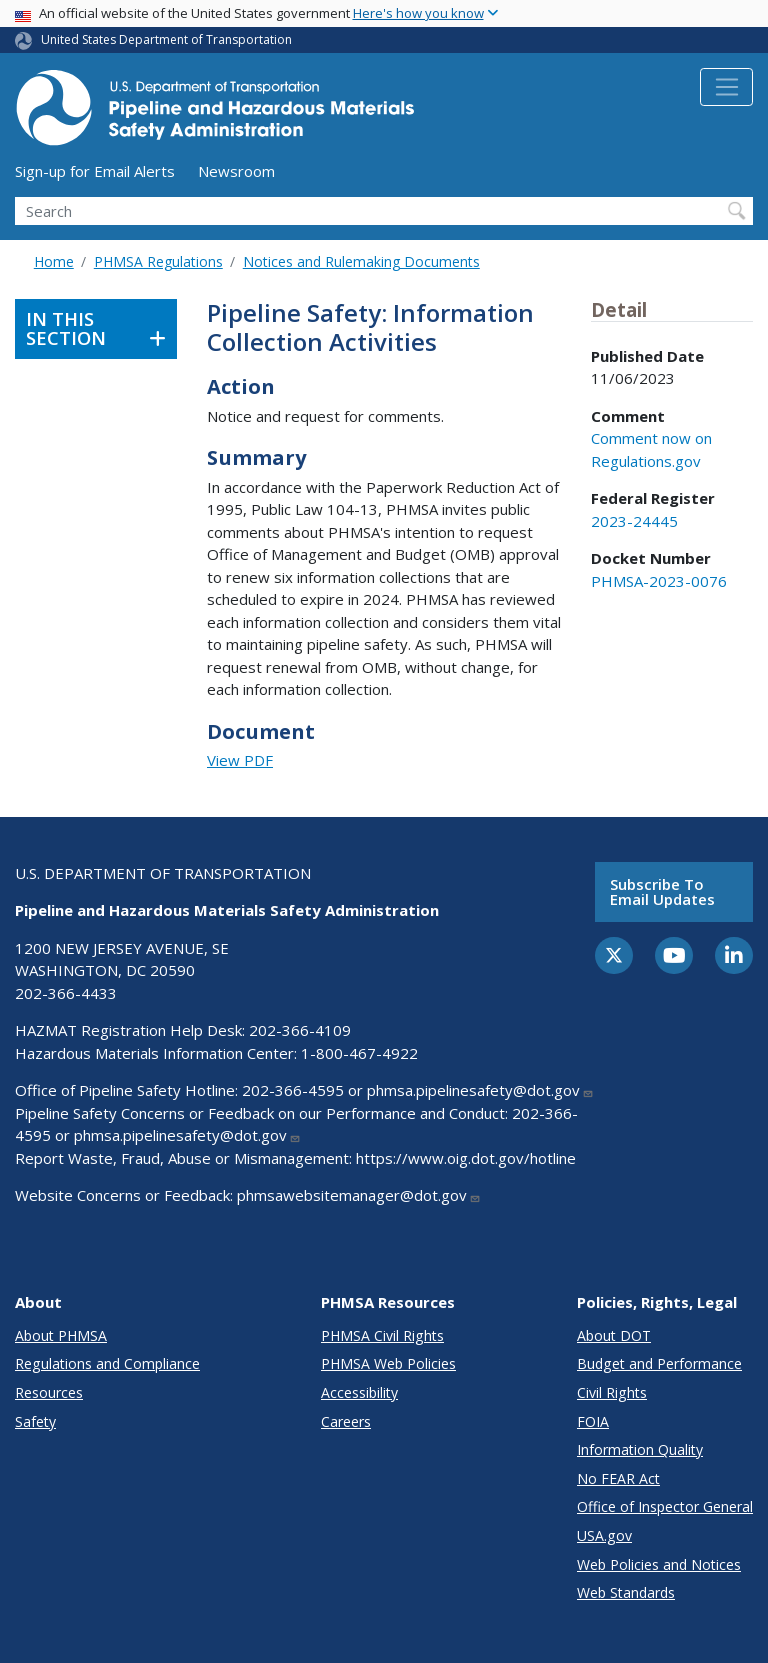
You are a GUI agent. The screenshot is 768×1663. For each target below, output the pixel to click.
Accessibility (359, 1392)
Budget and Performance (659, 1363)
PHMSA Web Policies (388, 1363)
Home (54, 261)
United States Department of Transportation (166, 39)
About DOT (614, 1335)
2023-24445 (634, 521)
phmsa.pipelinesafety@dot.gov (480, 1090)
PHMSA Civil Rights (382, 1335)
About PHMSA (61, 1335)
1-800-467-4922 (359, 1053)
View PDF (240, 760)
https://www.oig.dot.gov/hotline (466, 1158)
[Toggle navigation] (726, 87)
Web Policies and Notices (659, 1564)
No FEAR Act (618, 1478)
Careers (346, 1421)
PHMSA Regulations (158, 261)
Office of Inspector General (665, 1506)
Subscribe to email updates (662, 891)
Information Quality (640, 1449)
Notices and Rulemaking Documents (361, 261)
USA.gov (604, 1535)
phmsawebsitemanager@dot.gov (359, 1195)
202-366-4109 (300, 1030)
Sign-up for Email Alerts (95, 171)
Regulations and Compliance (107, 1363)
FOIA (593, 1421)
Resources (49, 1392)
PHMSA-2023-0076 (659, 581)
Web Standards (626, 1592)
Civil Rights (612, 1392)
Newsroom (236, 171)
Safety (35, 1421)
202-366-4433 (66, 993)
